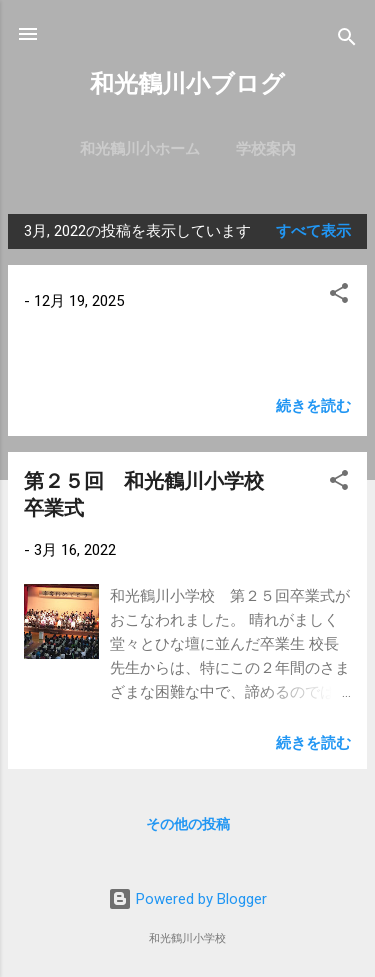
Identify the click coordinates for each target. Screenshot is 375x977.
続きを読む (313, 406)
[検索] (347, 40)
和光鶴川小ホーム (140, 149)
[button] (339, 296)
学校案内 (266, 149)
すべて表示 (313, 231)
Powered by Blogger (187, 899)
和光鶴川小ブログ (187, 84)
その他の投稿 (188, 824)
